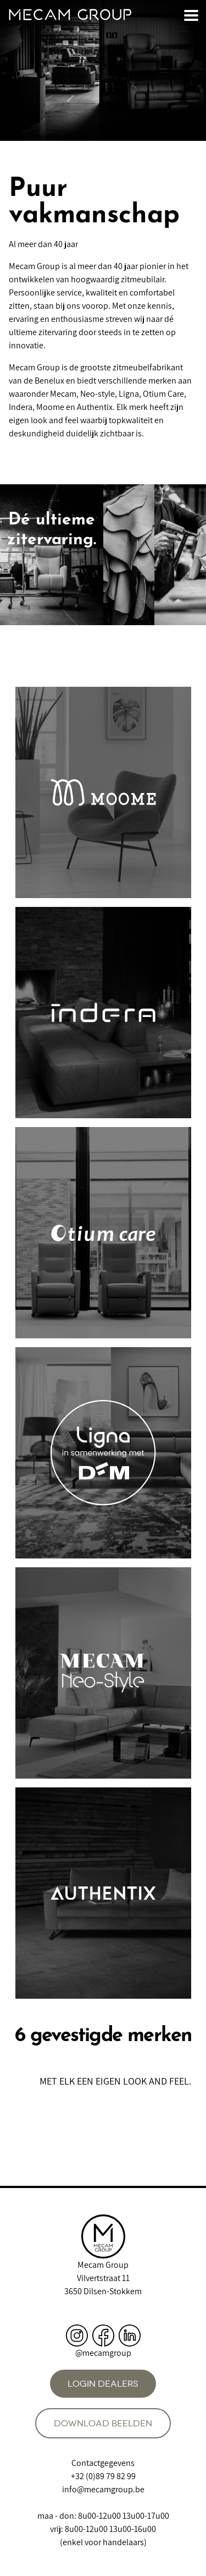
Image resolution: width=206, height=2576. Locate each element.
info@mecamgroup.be (103, 2489)
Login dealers (103, 2383)
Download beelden (103, 2423)
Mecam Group (103, 2265)
